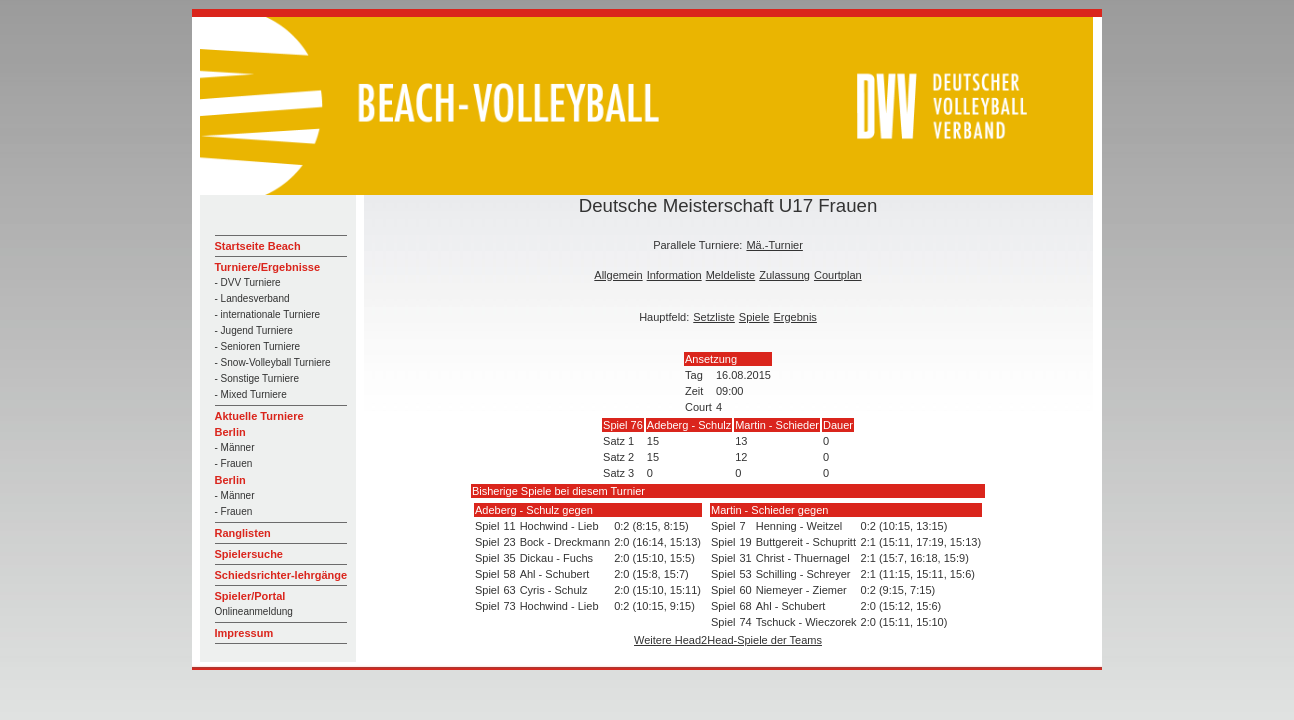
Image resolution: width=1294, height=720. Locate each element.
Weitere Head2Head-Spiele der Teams (728, 640)
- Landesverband (252, 298)
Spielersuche (249, 554)
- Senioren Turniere (258, 346)
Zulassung (784, 275)
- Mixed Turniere (251, 394)
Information (674, 275)
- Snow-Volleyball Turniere (273, 362)
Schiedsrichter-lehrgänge (281, 575)
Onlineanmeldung (254, 611)
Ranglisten (243, 533)
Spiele (754, 317)
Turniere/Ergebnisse (268, 267)
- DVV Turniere (248, 282)
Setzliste (714, 317)
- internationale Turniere (268, 314)
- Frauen (234, 463)
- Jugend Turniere (254, 330)
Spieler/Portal (250, 596)
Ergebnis (794, 317)
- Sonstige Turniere (257, 378)
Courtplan (838, 275)
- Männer (235, 447)
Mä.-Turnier (774, 245)
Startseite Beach (258, 246)
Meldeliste (731, 275)
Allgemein (618, 275)
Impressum (244, 633)
